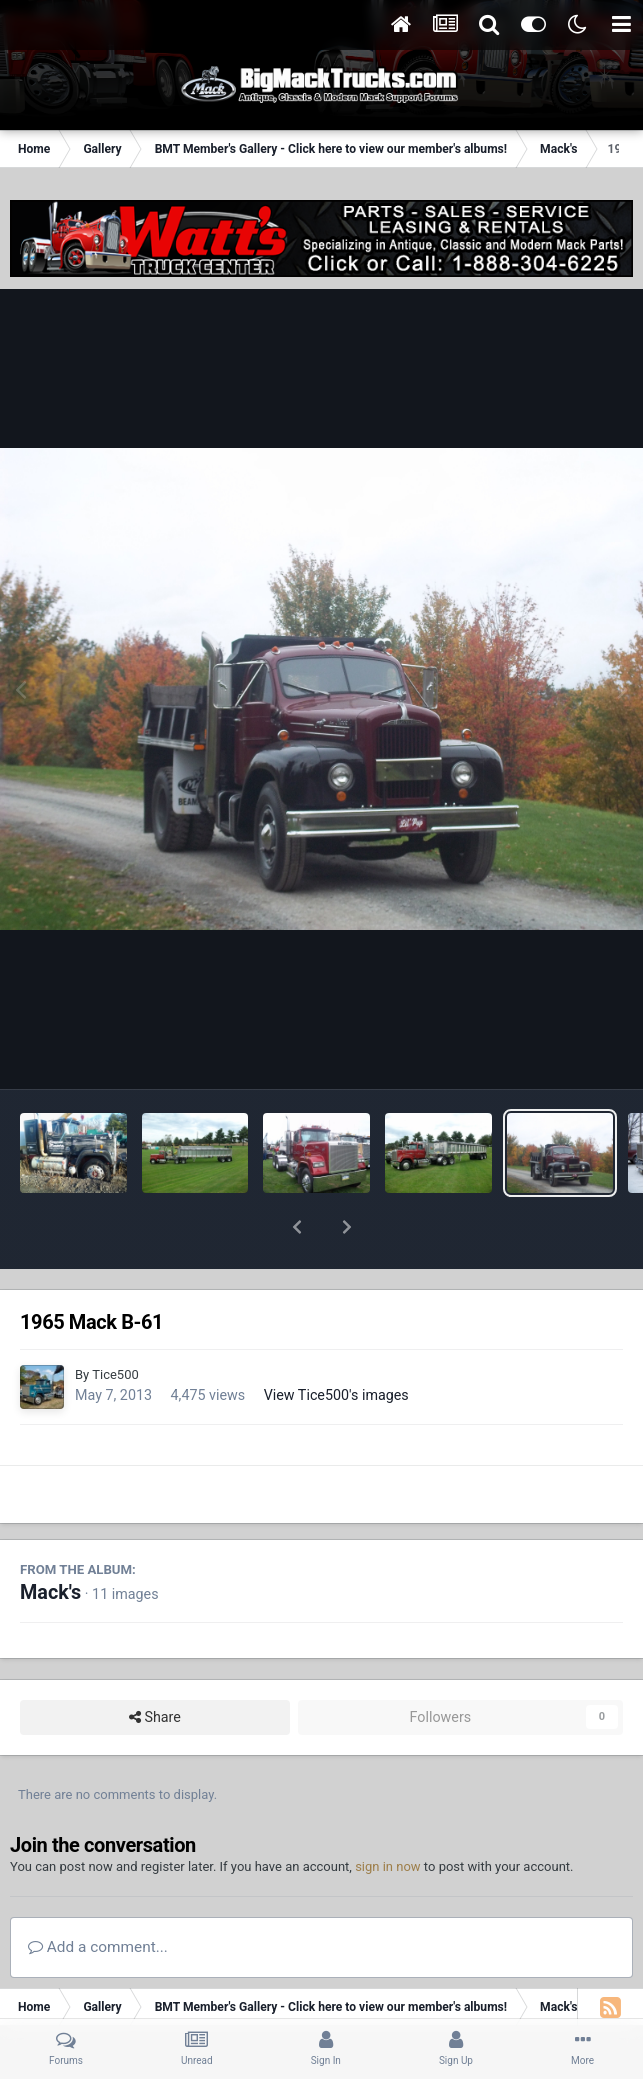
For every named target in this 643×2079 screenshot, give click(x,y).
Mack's (50, 1540)
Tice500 (115, 1322)
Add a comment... (98, 1895)
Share (155, 1665)
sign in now (388, 1814)
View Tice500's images (336, 1343)
